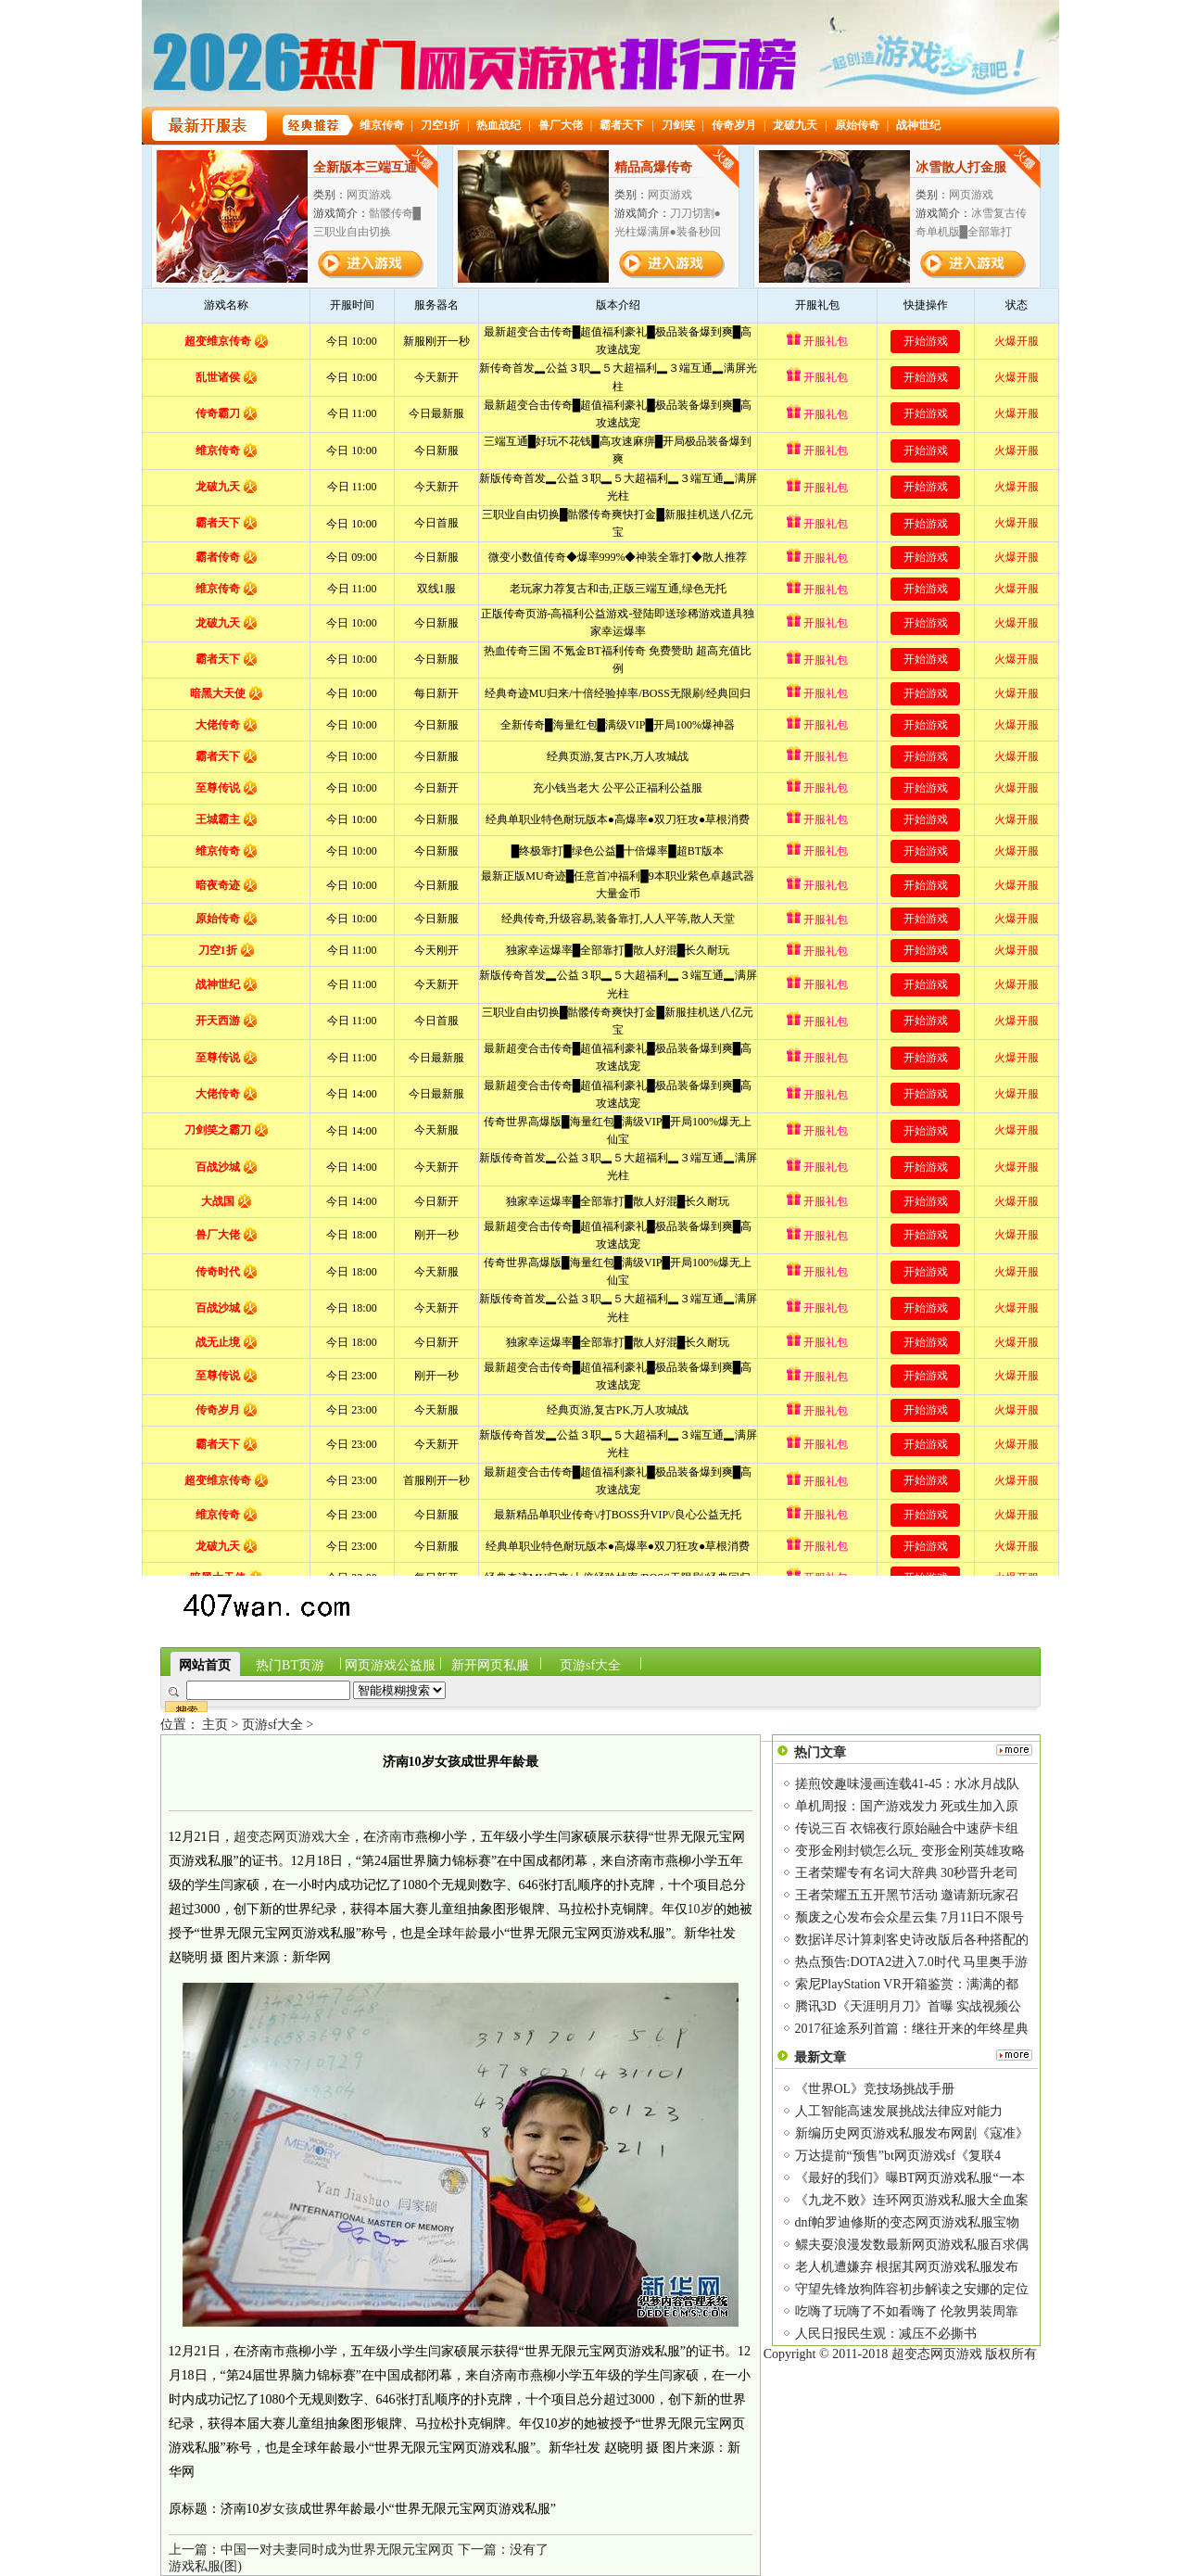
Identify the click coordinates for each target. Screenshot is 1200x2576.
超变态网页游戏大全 (292, 1837)
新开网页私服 (490, 1665)
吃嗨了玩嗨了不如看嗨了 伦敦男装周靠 (907, 2311)
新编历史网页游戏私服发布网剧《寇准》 (912, 2133)
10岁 (701, 1909)
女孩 (285, 2509)
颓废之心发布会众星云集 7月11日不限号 (910, 1917)
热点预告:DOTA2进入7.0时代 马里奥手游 (912, 1962)
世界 (667, 1837)
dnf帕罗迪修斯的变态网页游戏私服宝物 (907, 2222)
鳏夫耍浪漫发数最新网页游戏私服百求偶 (912, 2245)
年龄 (465, 1933)
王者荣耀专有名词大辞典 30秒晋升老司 (907, 1873)
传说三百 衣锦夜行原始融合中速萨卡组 (907, 1828)
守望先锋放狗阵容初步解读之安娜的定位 (912, 2289)
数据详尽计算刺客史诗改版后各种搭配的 (912, 1940)
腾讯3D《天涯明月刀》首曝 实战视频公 (908, 2006)
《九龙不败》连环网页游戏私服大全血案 (912, 2200)
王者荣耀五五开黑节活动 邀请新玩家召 (907, 1895)
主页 (215, 1725)
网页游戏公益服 (390, 1665)
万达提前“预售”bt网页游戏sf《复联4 (898, 2156)
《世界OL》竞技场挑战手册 (875, 2089)
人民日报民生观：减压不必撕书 (886, 2334)
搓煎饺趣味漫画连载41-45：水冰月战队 (907, 1784)
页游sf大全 (590, 1665)
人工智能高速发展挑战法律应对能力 (899, 2111)
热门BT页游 (290, 1665)
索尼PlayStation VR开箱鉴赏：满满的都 (906, 1984)
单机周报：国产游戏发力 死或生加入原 (907, 1806)
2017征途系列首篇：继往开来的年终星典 (912, 2029)
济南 (389, 1837)
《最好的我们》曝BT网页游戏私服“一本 (910, 2178)
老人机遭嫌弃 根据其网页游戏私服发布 (907, 2267)
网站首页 (205, 1665)
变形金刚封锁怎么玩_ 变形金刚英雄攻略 (910, 1851)
